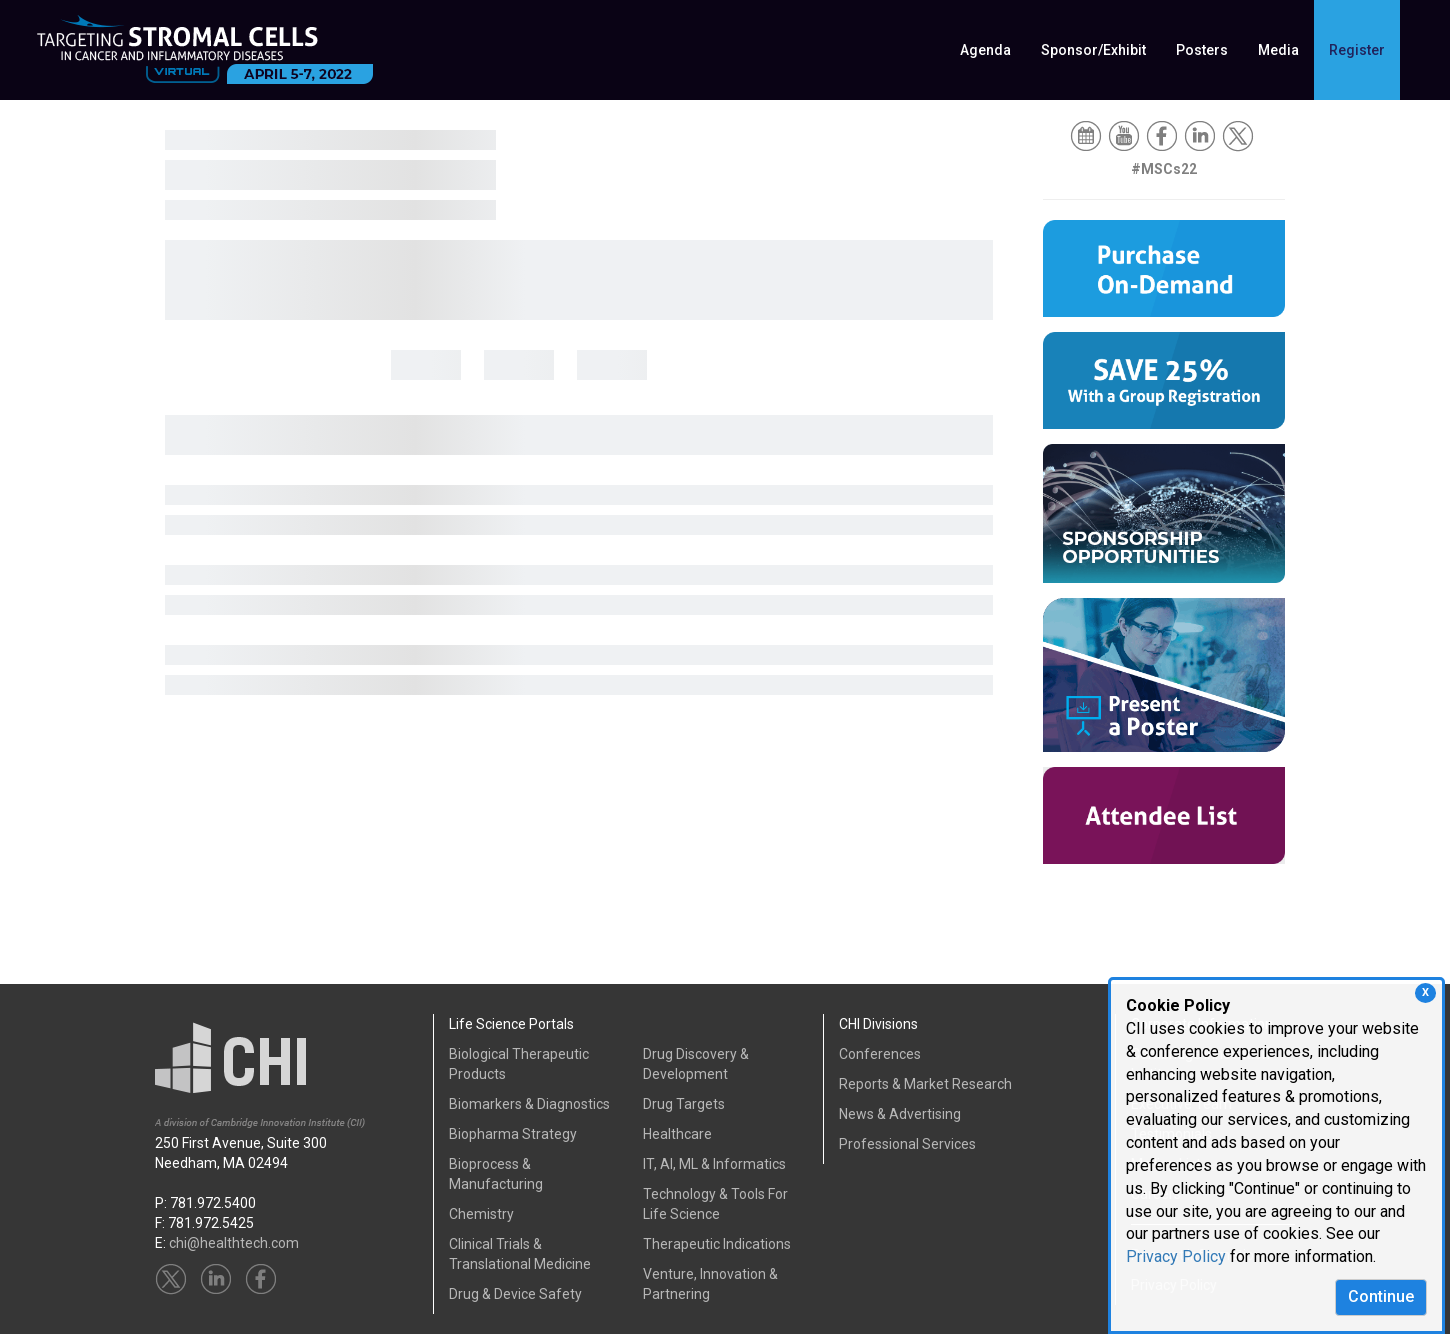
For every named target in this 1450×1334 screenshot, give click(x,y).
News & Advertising (900, 1114)
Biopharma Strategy (513, 1134)
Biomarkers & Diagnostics (529, 1104)
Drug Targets (684, 1104)
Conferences (880, 1054)
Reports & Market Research (925, 1084)
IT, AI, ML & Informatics (714, 1164)
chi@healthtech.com (234, 1243)
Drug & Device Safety (515, 1294)
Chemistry (481, 1214)
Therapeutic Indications (717, 1244)
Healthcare (677, 1134)
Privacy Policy (1176, 1256)
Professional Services (907, 1144)
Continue (1381, 1296)
